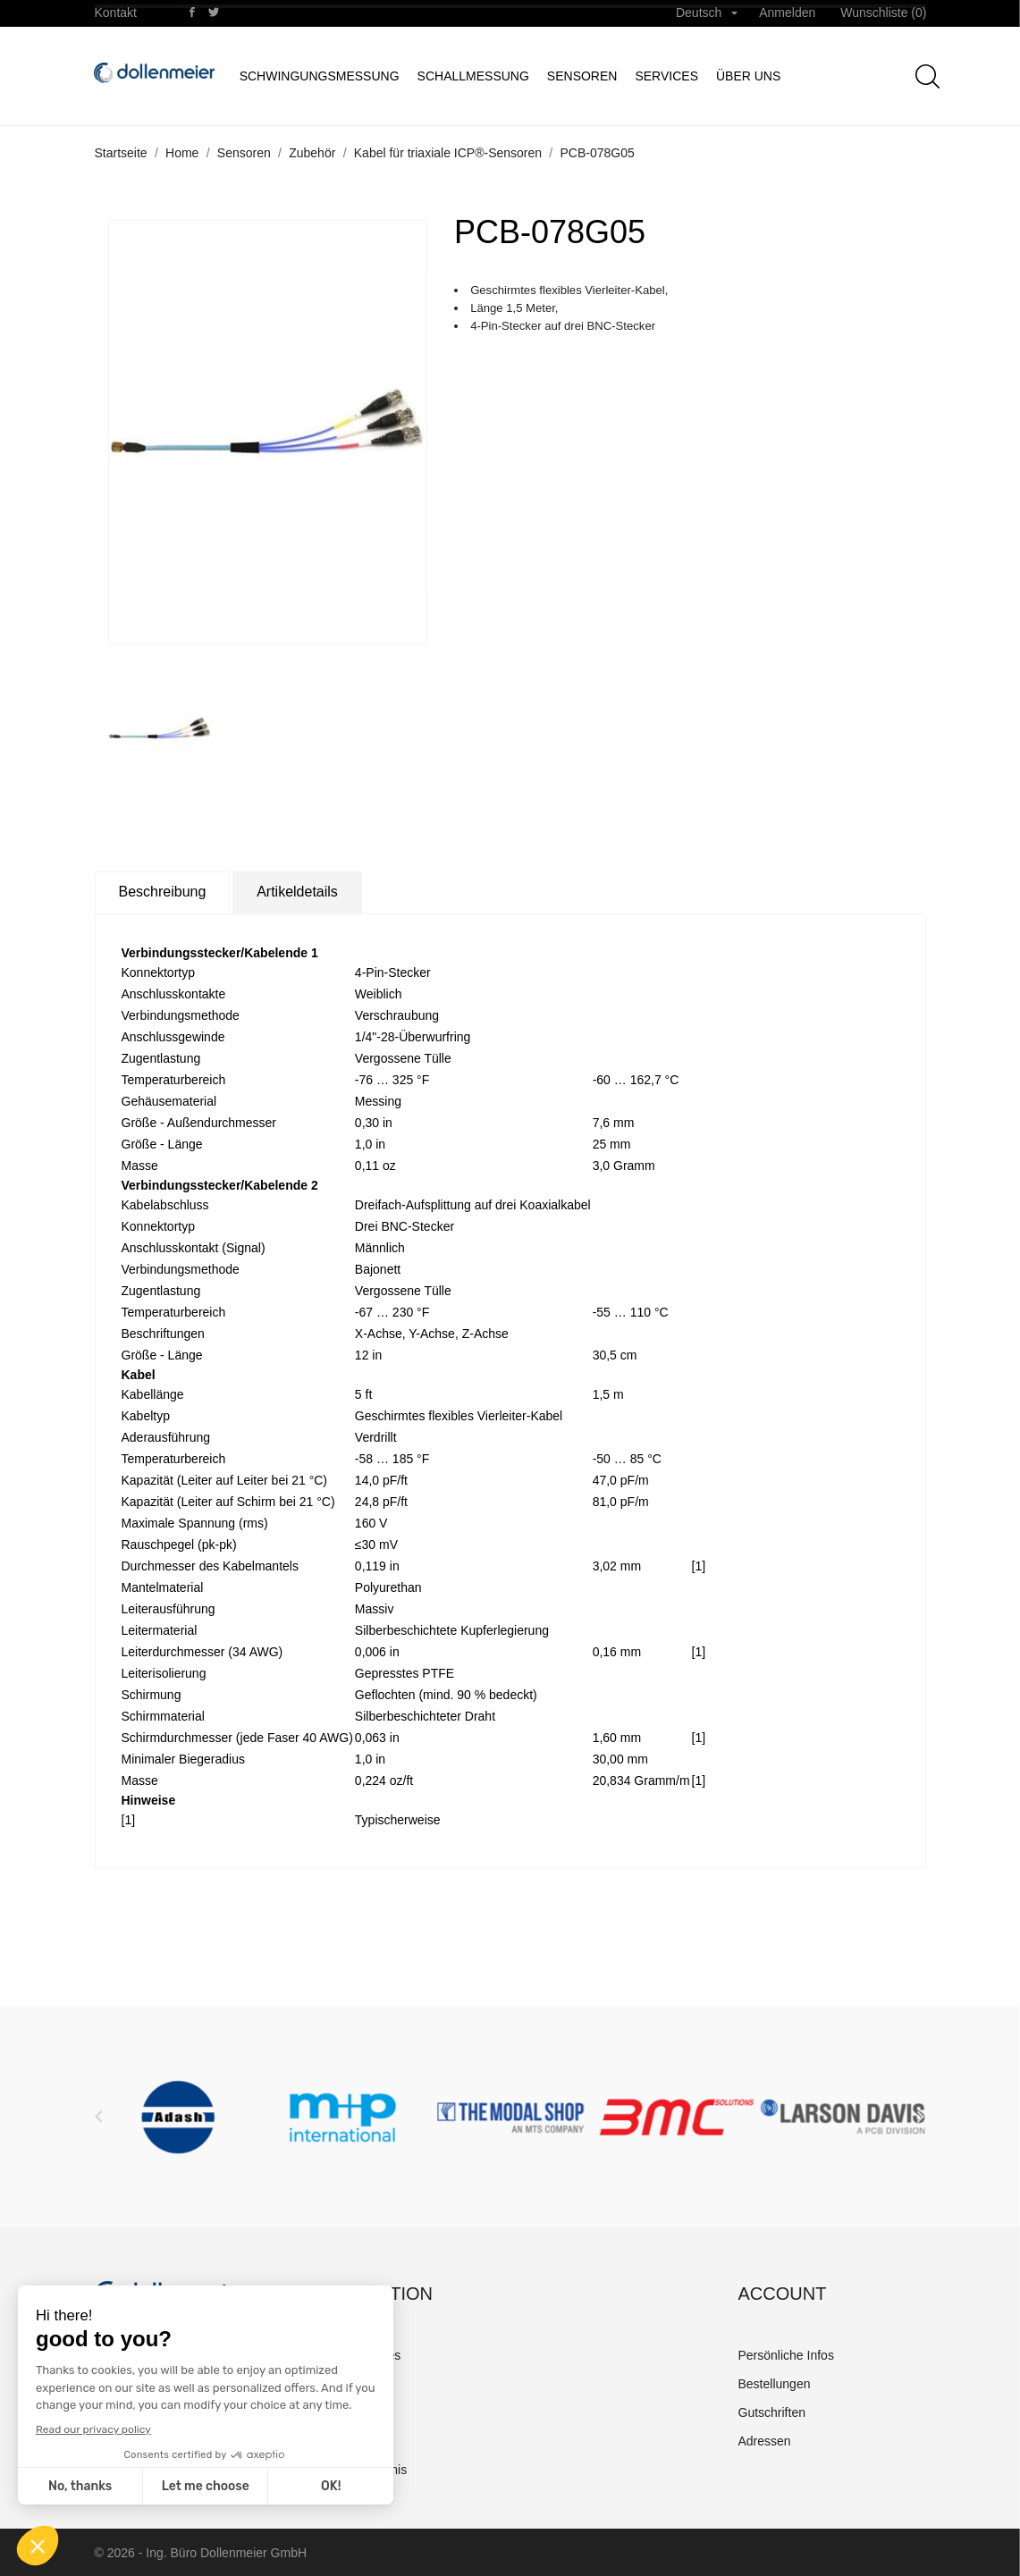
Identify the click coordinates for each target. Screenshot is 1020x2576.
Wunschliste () (883, 12)
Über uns (748, 76)
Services (666, 76)
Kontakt (116, 12)
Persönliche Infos (786, 2355)
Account (782, 2293)
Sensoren (582, 76)
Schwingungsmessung (320, 76)
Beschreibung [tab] (163, 891)
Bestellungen (774, 2384)
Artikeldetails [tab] (297, 891)
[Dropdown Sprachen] (707, 13)
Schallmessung (473, 76)
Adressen (764, 2441)
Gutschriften (771, 2412)
